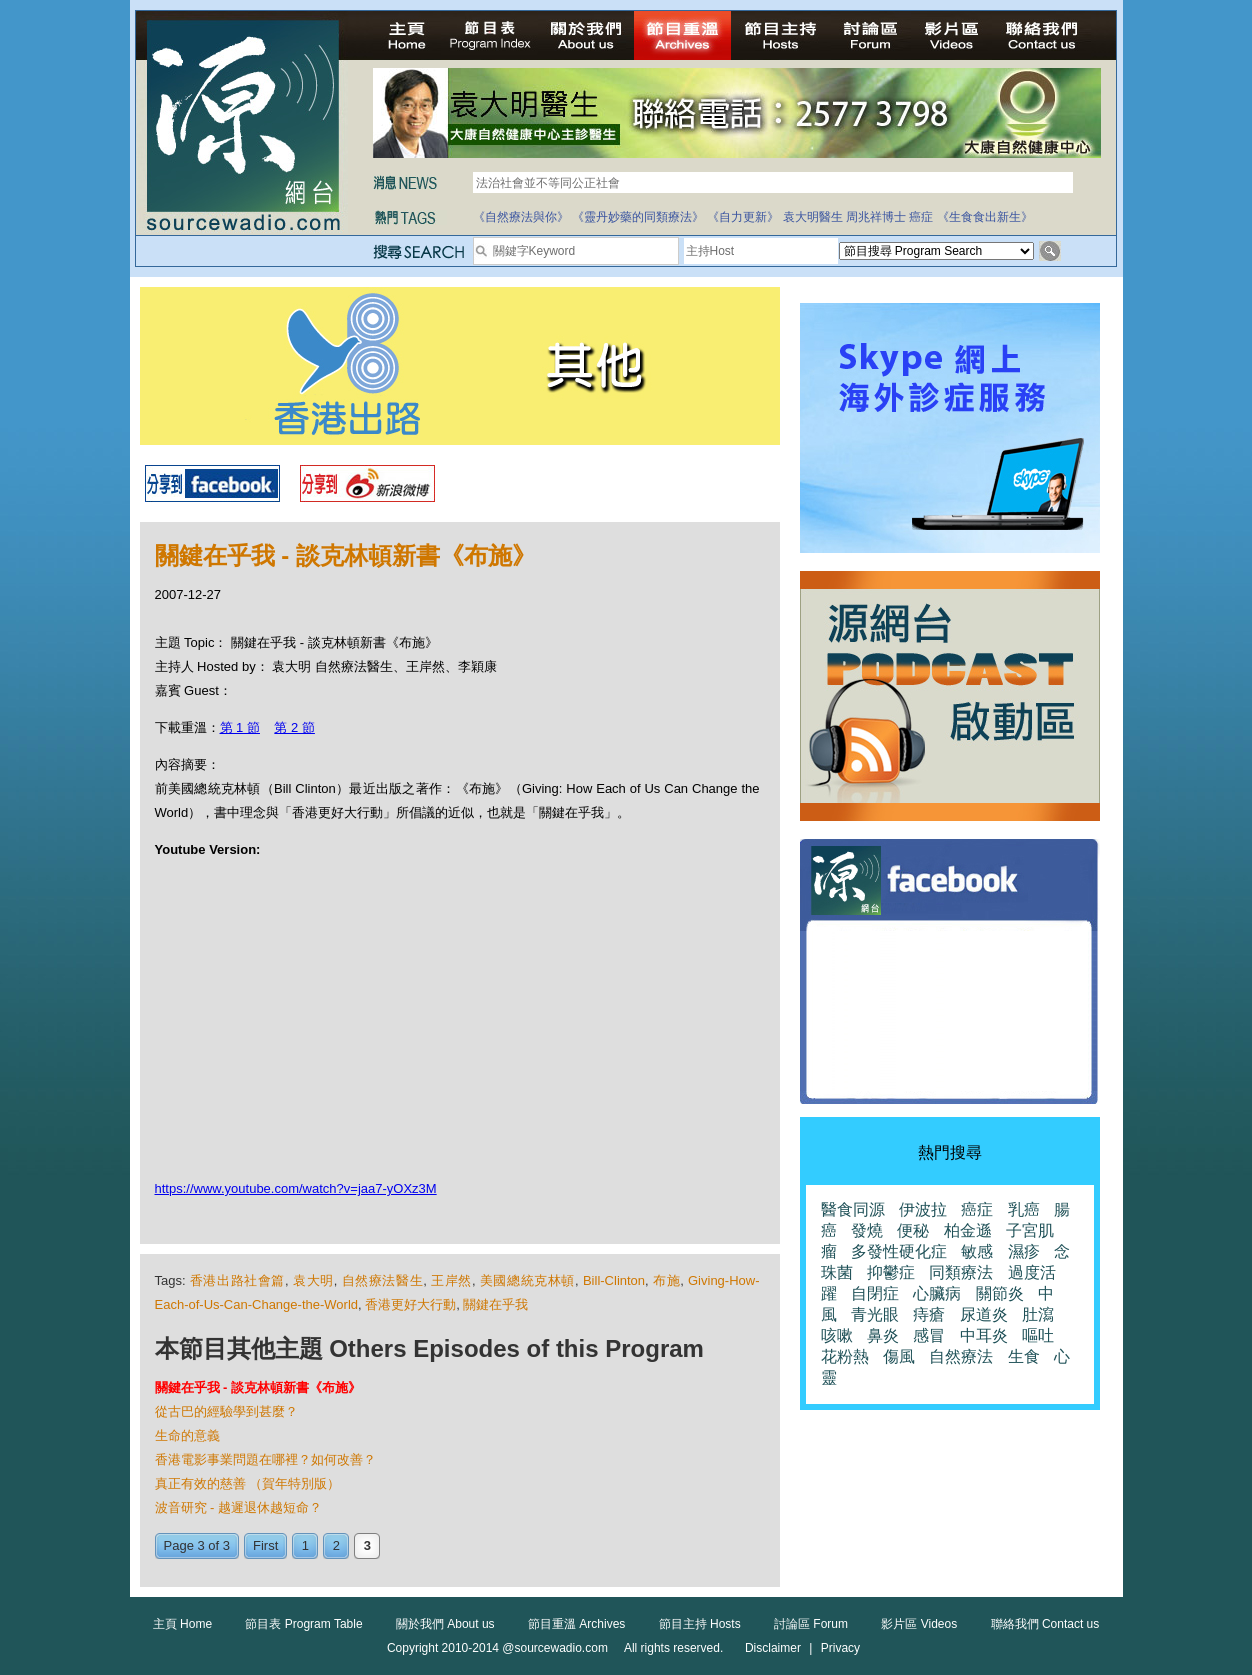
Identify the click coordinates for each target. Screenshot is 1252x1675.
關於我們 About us (445, 1624)
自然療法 (961, 1356)
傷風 (899, 1356)
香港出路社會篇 (237, 1280)
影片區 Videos (919, 1624)
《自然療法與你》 (521, 217)
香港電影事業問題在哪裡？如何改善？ (265, 1459)
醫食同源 (853, 1209)
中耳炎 (984, 1335)
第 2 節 (294, 727)
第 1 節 (240, 727)
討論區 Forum (811, 1624)
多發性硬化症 (899, 1251)
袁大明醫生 (813, 217)
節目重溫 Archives (576, 1624)
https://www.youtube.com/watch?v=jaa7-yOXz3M (296, 1188)
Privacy (840, 1648)
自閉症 (875, 1293)
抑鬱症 (891, 1272)
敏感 (977, 1251)
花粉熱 (845, 1356)
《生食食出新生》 (985, 217)
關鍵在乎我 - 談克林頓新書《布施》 (258, 1387)
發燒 (867, 1230)
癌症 (921, 217)
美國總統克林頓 (527, 1280)
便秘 (913, 1230)
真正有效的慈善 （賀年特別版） (248, 1483)
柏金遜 (968, 1230)
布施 (666, 1280)
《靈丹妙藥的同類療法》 (638, 217)
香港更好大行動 (410, 1304)
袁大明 (313, 1280)
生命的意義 (187, 1435)
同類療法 (961, 1272)
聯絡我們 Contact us (1045, 1624)
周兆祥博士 (876, 217)
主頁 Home (182, 1624)
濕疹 (1024, 1251)
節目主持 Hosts (700, 1624)
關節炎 (1000, 1293)
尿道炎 (984, 1314)
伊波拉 (923, 1209)
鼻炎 (883, 1335)
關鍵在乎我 (495, 1304)
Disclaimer (773, 1648)
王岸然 (451, 1280)
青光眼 (875, 1314)
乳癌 (1024, 1209)
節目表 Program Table (303, 1624)
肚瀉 (1038, 1314)
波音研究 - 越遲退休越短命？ (239, 1507)
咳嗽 (837, 1335)
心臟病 (937, 1293)
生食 (1024, 1356)
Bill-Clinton (614, 1280)
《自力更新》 (743, 217)
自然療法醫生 (383, 1280)
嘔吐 (1038, 1335)
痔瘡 (929, 1314)
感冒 (929, 1335)
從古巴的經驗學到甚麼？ (226, 1411)
